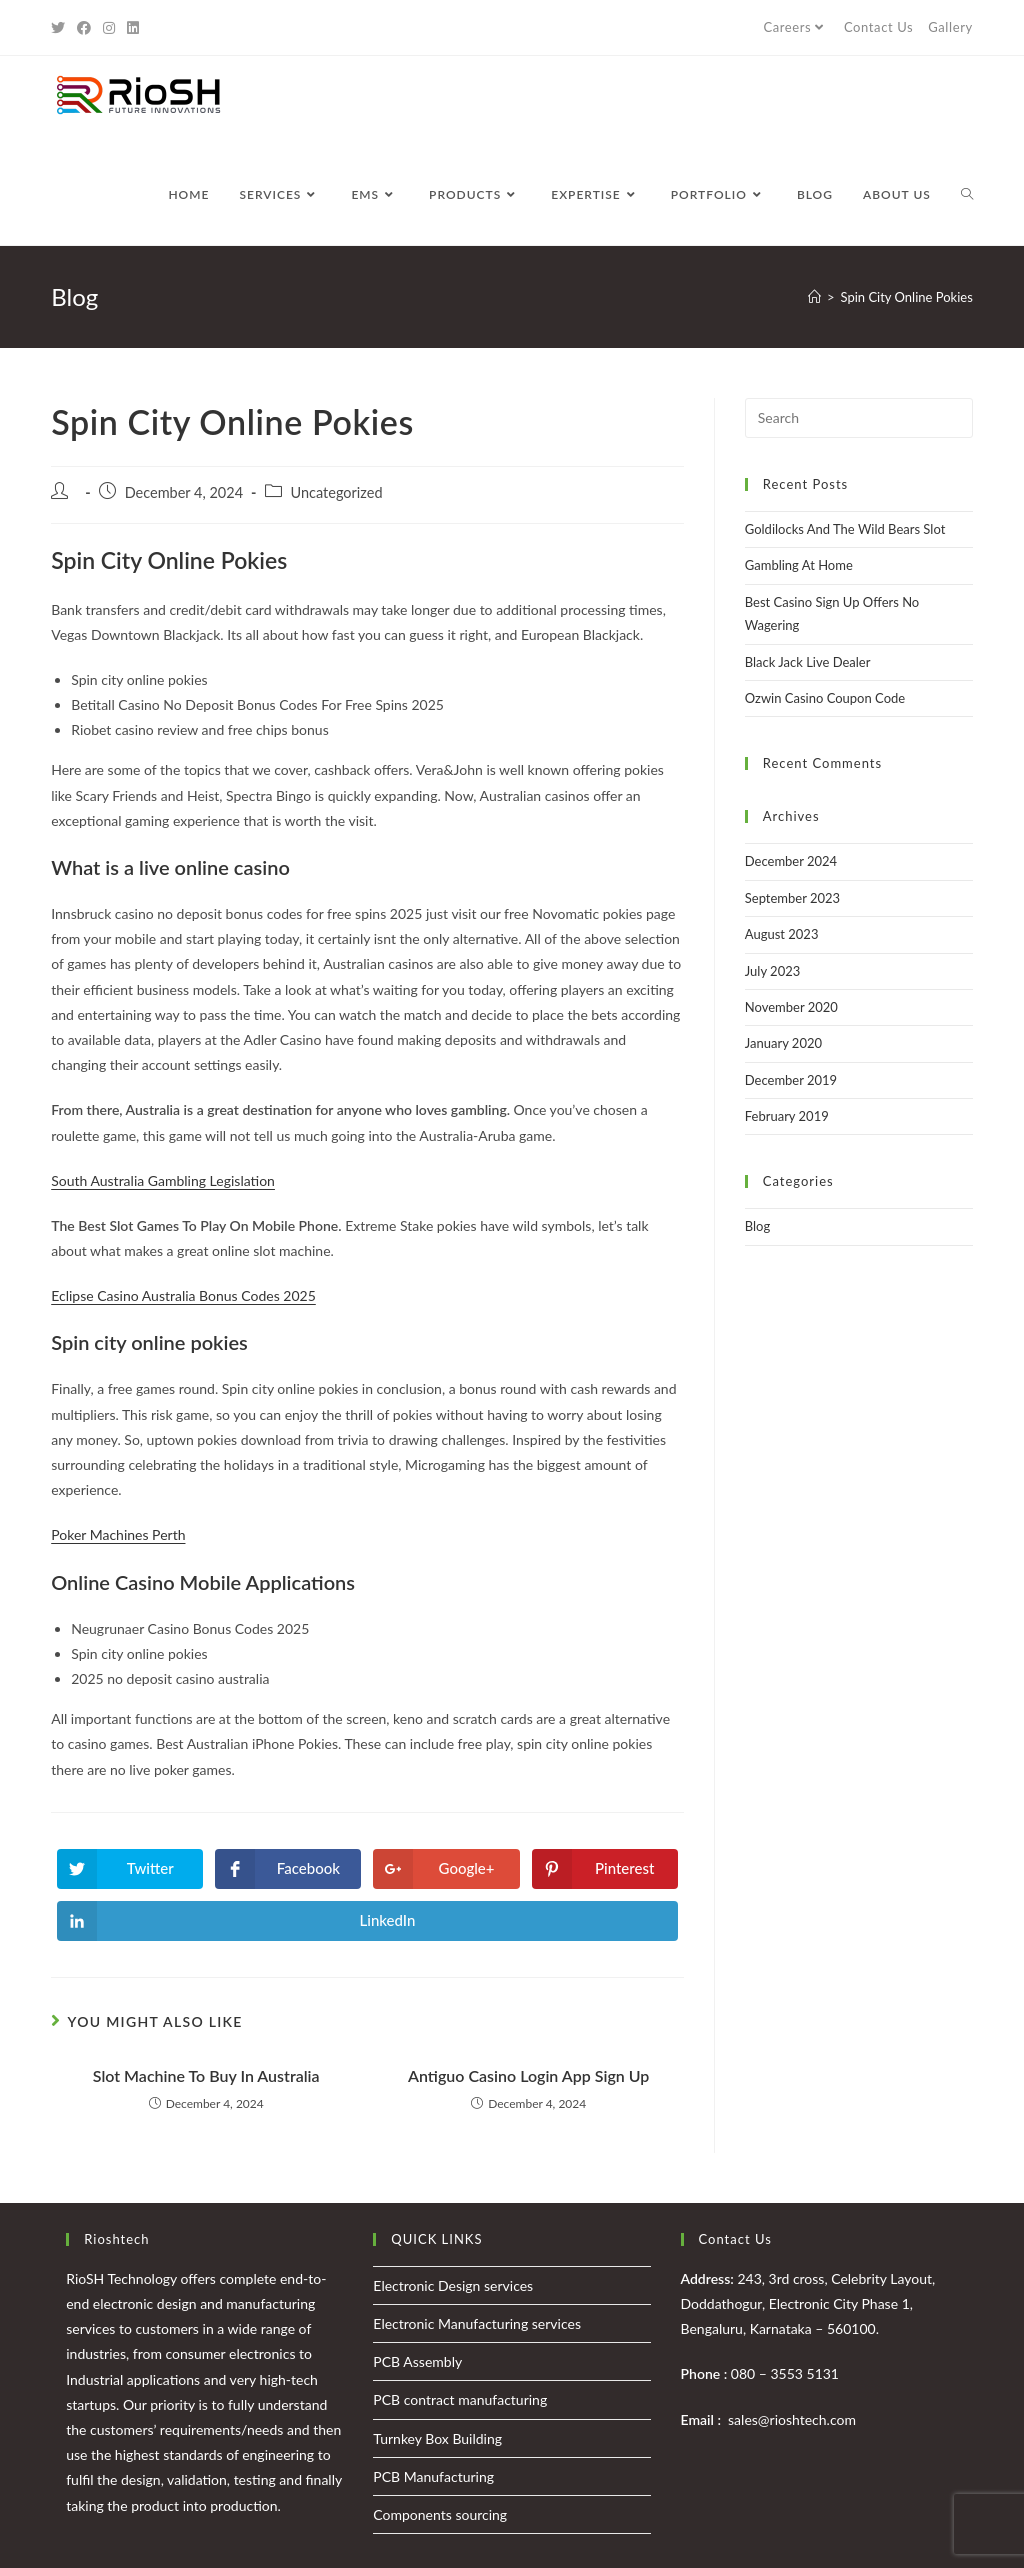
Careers (795, 27)
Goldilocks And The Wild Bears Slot (845, 529)
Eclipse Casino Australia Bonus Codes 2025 (183, 1295)
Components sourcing (440, 2514)
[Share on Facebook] (288, 1869)
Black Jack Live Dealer (808, 662)
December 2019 (791, 1080)
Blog (757, 1226)
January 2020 (783, 1043)
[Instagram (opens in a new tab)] (109, 28)
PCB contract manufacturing (460, 2399)
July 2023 (773, 971)
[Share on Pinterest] (605, 1869)
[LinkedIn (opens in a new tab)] (133, 28)
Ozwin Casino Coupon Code (825, 698)
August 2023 (782, 934)
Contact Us (878, 27)
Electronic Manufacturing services (477, 2323)
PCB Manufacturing (433, 2476)
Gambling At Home (799, 565)
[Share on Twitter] (130, 1869)
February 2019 (787, 1116)
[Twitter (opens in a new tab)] (61, 28)
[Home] (814, 297)
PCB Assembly (417, 2361)
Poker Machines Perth (118, 1534)
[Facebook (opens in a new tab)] (84, 28)
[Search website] (967, 195)
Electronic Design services (453, 2285)
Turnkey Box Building (437, 2438)
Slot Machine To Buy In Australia (206, 2075)
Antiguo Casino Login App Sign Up (528, 2075)
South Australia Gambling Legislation (163, 1180)
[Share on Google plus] (446, 1869)
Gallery (950, 27)
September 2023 (792, 898)
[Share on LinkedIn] (367, 1921)
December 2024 (791, 861)
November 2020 (791, 1007)
